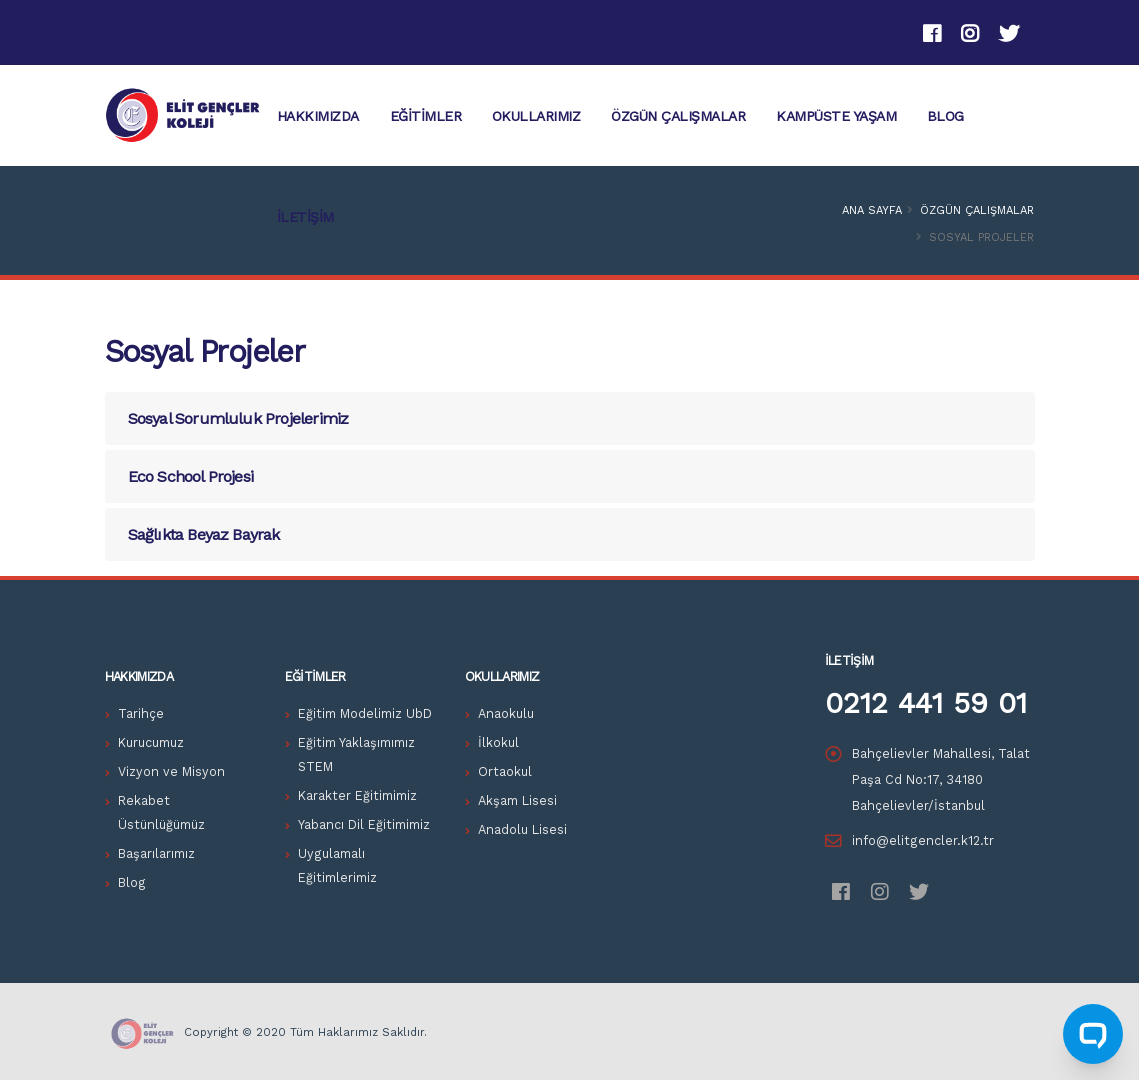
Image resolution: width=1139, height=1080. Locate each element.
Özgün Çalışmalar (678, 116)
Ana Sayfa (872, 210)
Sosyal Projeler (205, 351)
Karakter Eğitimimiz (357, 795)
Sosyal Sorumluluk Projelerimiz (238, 418)
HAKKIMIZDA (318, 116)
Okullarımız (536, 116)
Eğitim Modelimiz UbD (365, 713)
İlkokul (498, 742)
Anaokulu (506, 713)
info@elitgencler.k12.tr (923, 840)
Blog (945, 116)
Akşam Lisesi (517, 800)
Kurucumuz (151, 742)
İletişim (305, 217)
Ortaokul (505, 771)
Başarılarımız (156, 853)
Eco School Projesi (191, 476)
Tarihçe (141, 713)
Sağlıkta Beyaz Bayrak (204, 534)
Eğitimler (426, 116)
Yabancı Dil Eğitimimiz (364, 824)
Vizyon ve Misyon (171, 771)
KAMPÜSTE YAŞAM (836, 116)
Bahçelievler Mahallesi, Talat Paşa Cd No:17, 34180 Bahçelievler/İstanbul (941, 779)
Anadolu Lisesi (522, 829)
